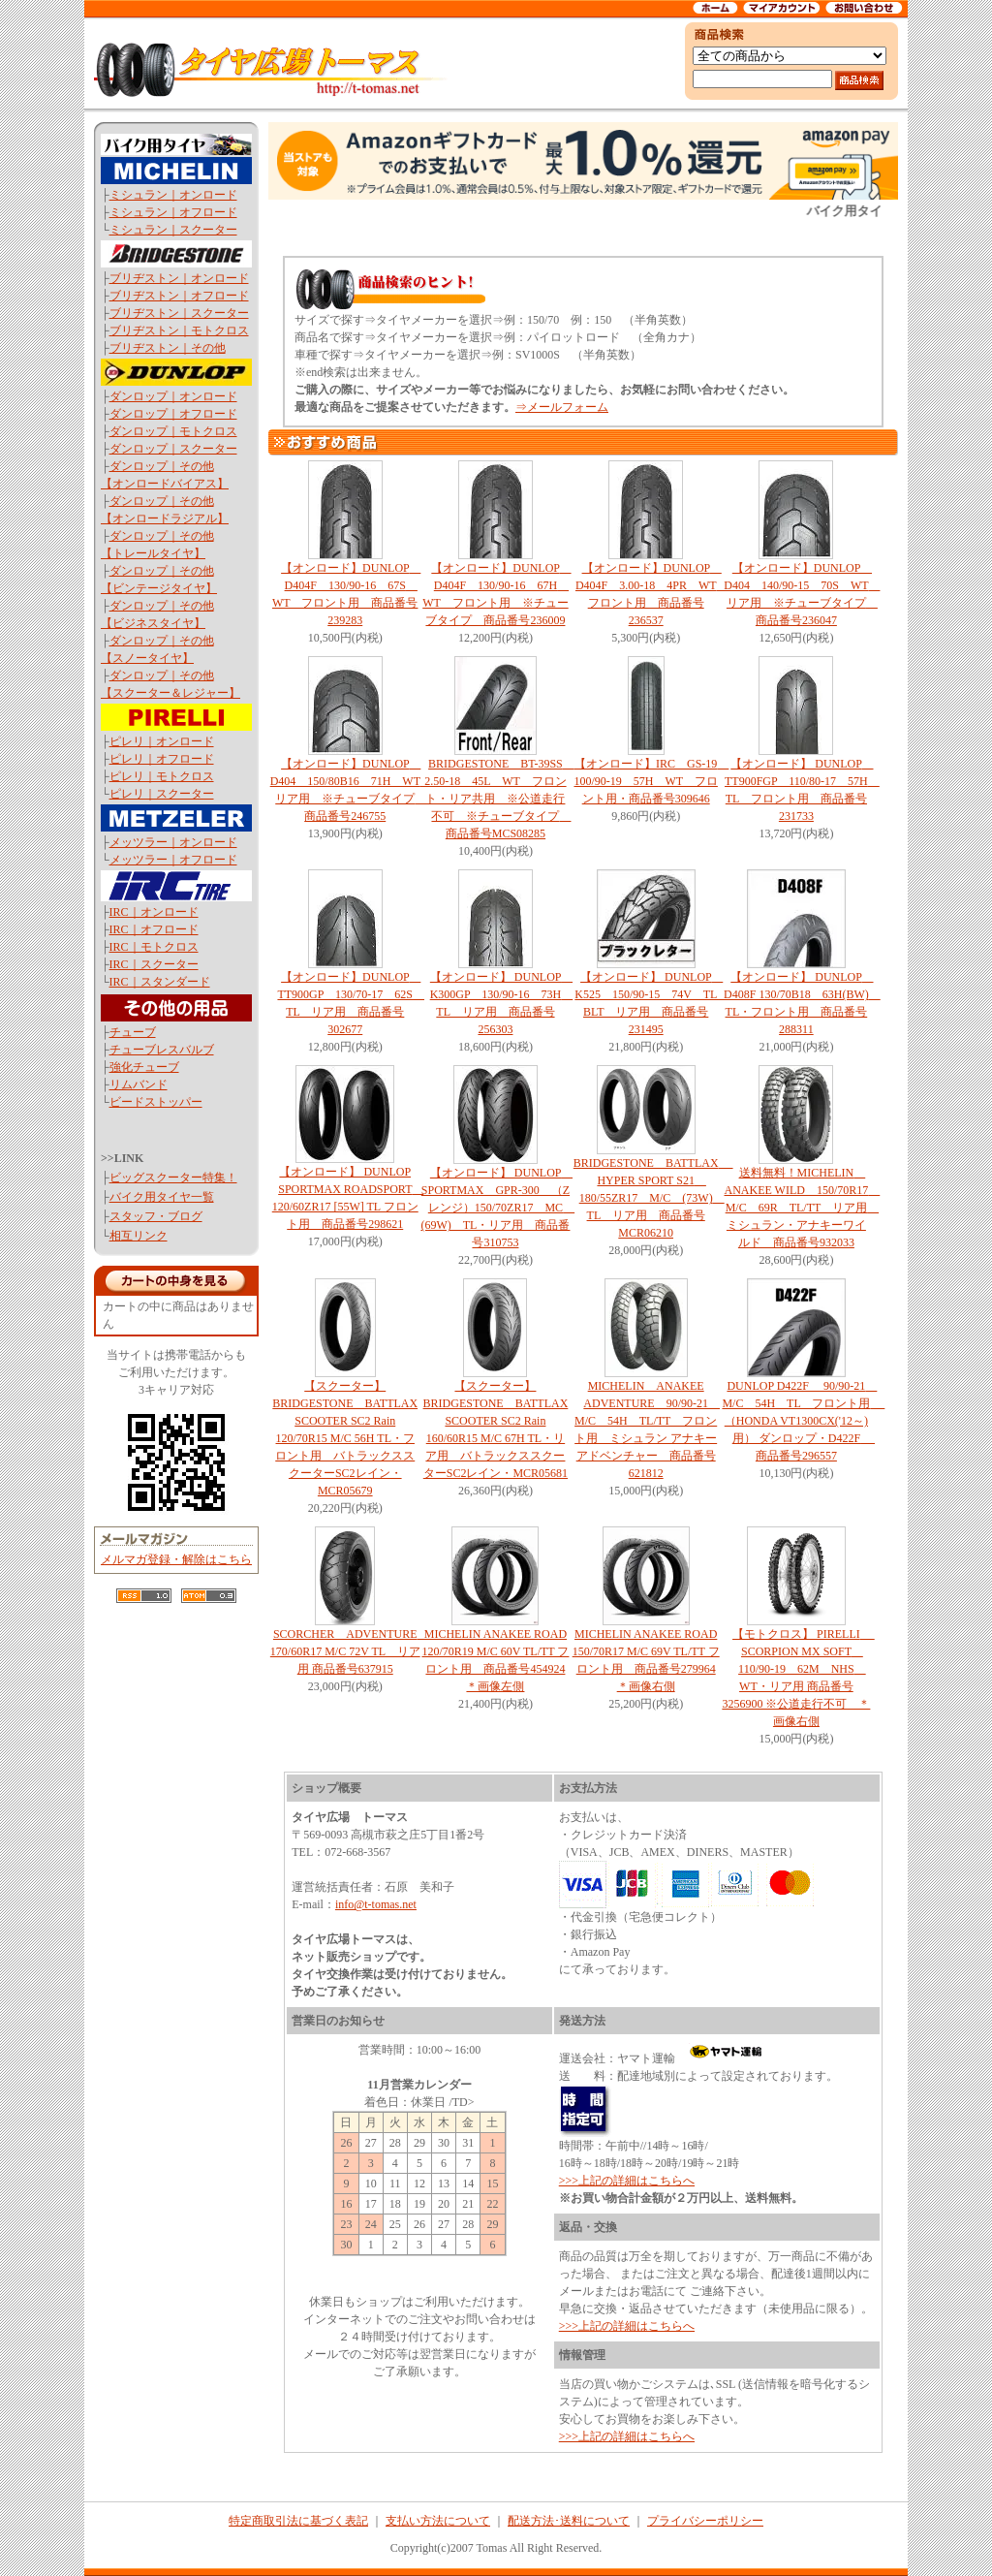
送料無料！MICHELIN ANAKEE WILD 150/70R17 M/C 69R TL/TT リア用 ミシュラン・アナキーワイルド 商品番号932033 (803, 1207)
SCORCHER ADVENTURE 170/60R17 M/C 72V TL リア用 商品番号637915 (349, 1651)
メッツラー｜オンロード (173, 842)
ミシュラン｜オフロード (173, 212)
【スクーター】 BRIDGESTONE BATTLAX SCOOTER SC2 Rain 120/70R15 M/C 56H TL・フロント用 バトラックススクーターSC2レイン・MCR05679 (345, 1438)
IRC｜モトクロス (154, 947)
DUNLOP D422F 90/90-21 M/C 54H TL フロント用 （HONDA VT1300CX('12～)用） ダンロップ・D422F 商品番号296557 (803, 1420)
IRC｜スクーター (154, 964)
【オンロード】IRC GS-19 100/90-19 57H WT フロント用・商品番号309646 (651, 781)
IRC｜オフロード (154, 929)
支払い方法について (438, 2521)
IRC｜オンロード (154, 912)
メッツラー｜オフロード (173, 859)
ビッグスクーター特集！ (173, 1177)
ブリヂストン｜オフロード (179, 295)
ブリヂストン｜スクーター (179, 313)
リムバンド (138, 1084)
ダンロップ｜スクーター (173, 449)
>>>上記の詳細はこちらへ (627, 2180)
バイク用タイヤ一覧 (161, 1197)
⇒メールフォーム (561, 407)
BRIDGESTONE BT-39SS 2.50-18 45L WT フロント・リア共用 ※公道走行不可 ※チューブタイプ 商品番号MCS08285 (499, 798)
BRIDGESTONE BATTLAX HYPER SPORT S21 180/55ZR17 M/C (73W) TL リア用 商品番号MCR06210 (653, 1198)
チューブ (132, 1032)
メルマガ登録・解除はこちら (176, 1559)
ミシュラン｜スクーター (173, 229)
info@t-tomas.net (376, 1904)
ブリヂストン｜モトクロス (179, 330)
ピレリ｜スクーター (161, 794)
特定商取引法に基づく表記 (298, 2521)
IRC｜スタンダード (159, 982)
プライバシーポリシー (705, 2521)
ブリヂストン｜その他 (167, 348)
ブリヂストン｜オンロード (179, 278)
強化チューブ (144, 1067)
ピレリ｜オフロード (161, 759)
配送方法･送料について (569, 2521)
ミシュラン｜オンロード (173, 195)
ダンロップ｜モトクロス (173, 431)
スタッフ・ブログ (155, 1216)
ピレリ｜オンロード (161, 741)
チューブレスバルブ (161, 1049)
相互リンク (138, 1235)
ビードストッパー (155, 1102)
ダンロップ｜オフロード (173, 414)
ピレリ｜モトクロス (161, 776)
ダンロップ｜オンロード (173, 396)
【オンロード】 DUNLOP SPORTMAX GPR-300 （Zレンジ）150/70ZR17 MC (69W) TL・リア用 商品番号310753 (497, 1207)
